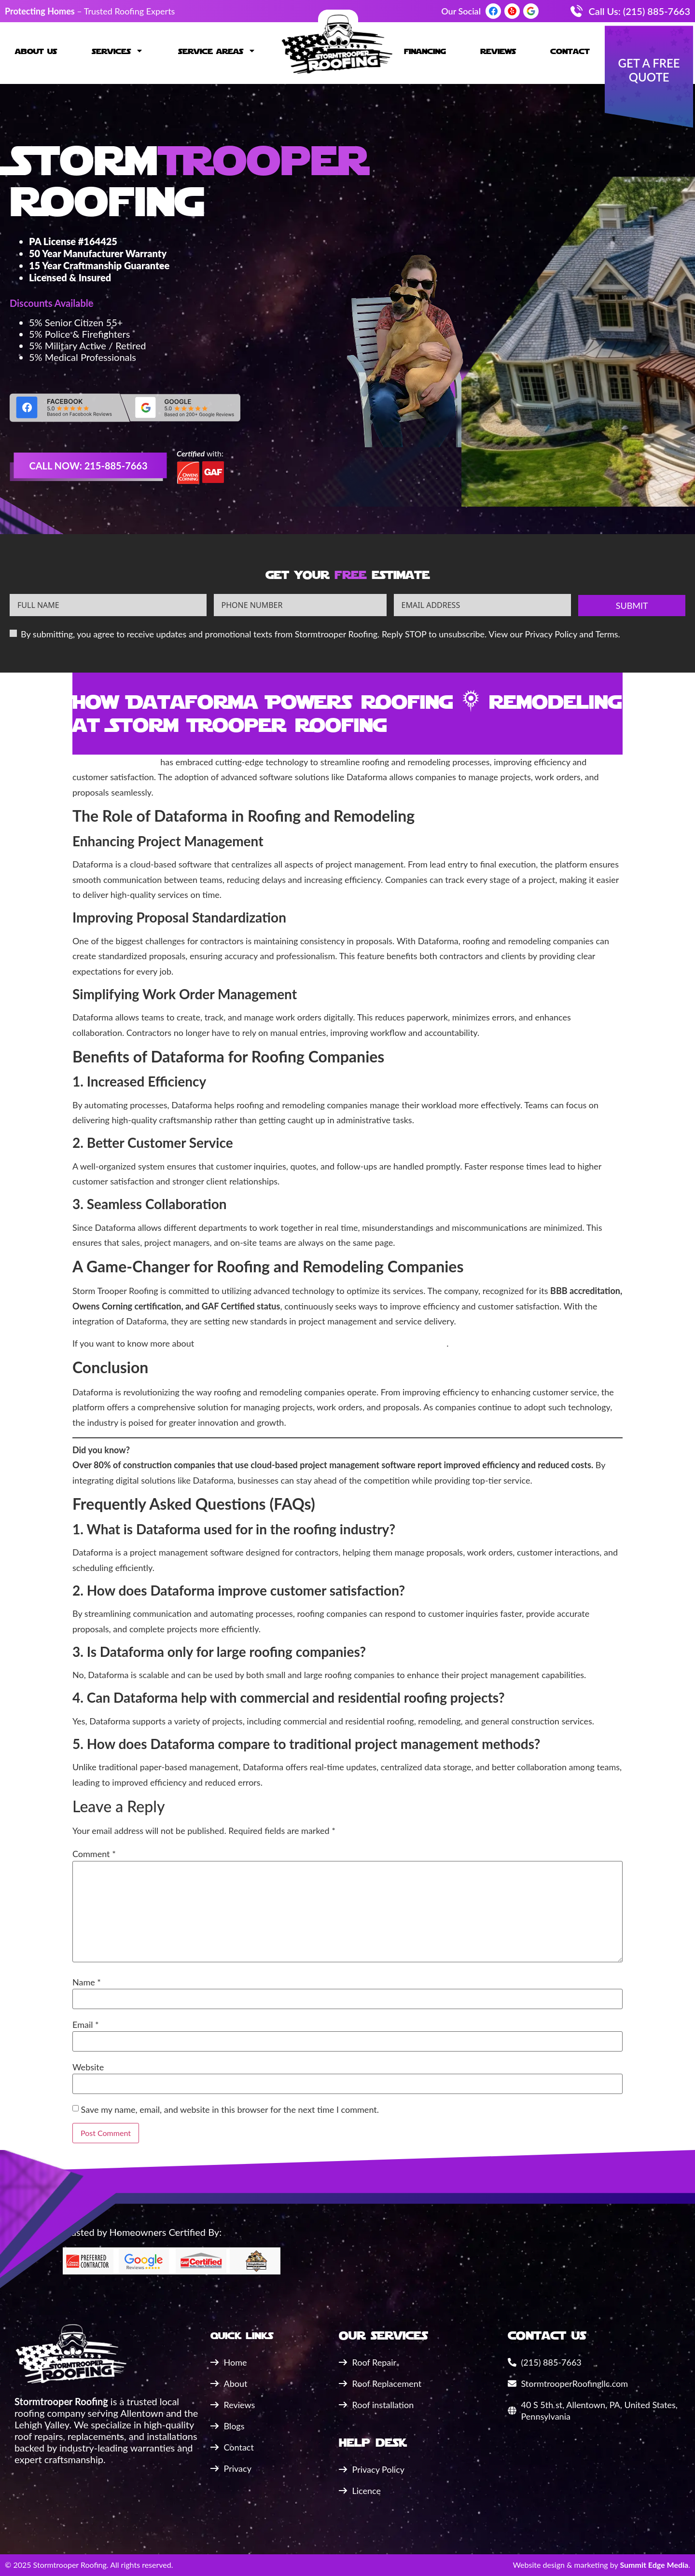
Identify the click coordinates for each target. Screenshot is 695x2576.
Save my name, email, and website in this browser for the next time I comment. (230, 2109)
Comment (94, 1853)
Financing (425, 50)
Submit (632, 605)
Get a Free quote (649, 70)
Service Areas (217, 50)
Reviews (498, 50)
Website (88, 2067)
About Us (36, 50)
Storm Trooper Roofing (115, 762)
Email (85, 2024)
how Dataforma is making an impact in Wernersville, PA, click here (320, 1343)
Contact (570, 50)
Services (117, 50)
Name (86, 1982)
